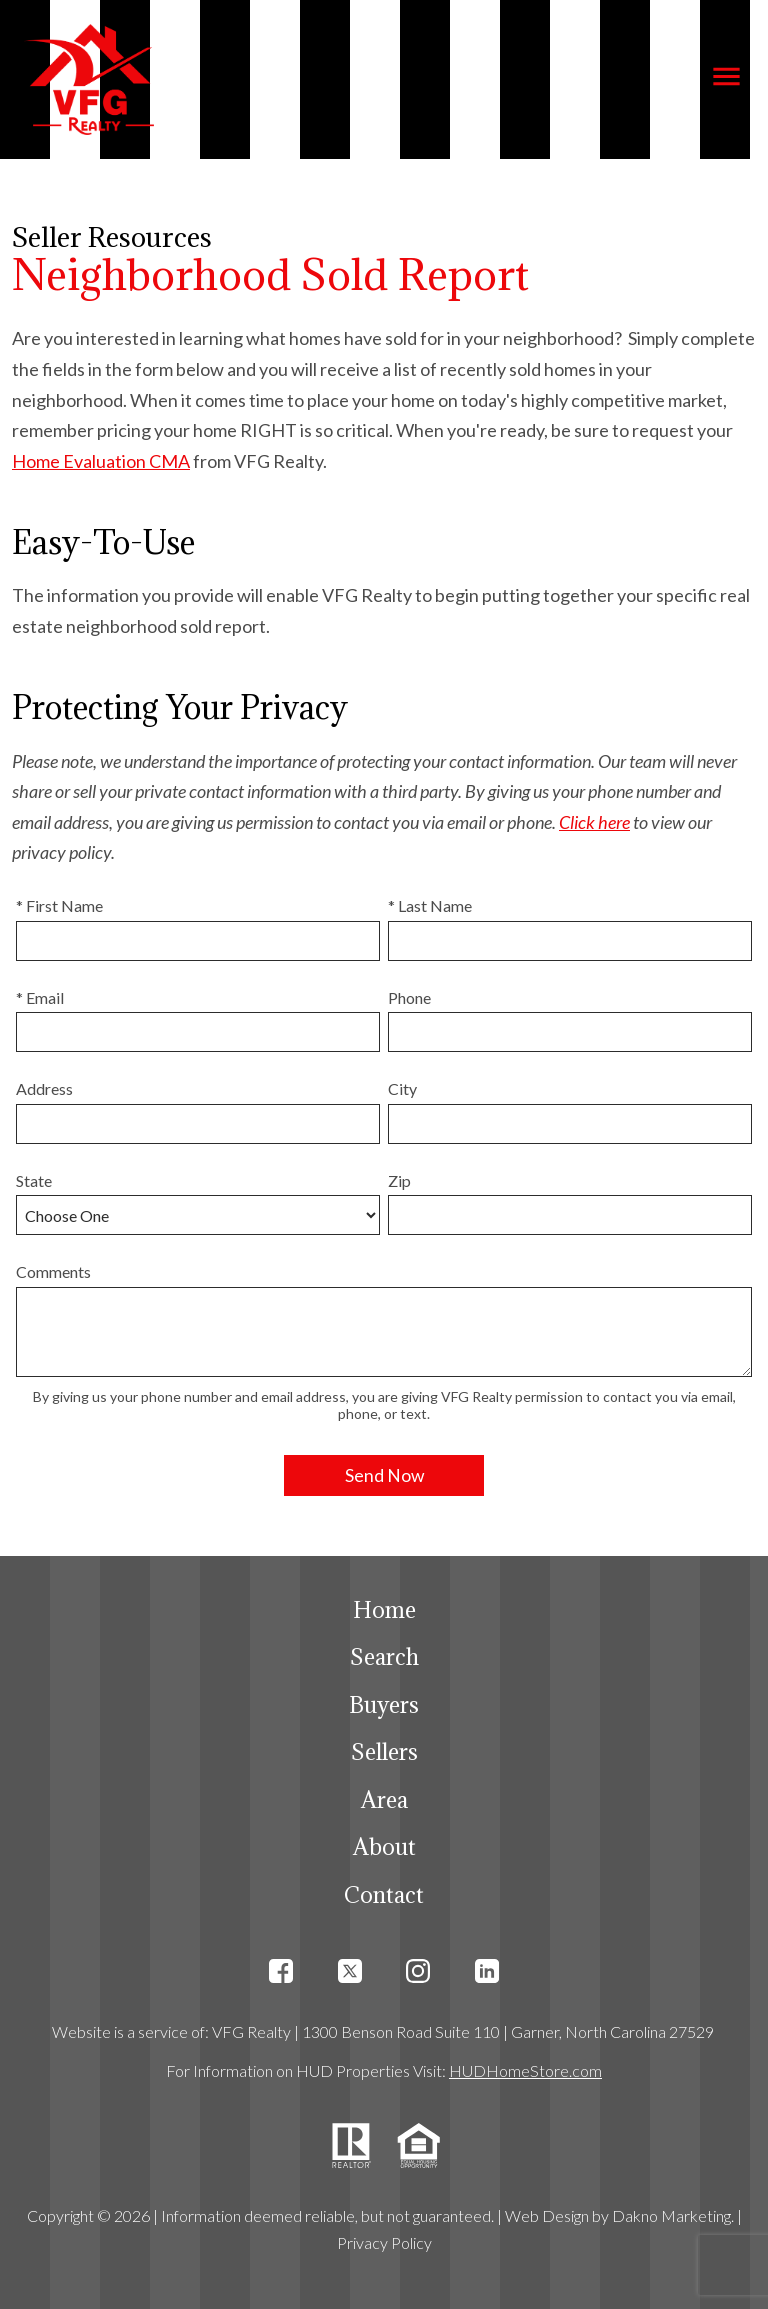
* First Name (59, 905)
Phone (409, 997)
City (402, 1088)
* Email (40, 997)
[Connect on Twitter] (350, 1976)
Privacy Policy (384, 2242)
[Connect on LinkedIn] (487, 1976)
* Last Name (430, 905)
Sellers (384, 1751)
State (34, 1180)
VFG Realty (251, 2031)
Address (44, 1088)
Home (384, 1609)
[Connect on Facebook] (281, 1976)
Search (384, 1656)
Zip (399, 1180)
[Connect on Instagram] (418, 1976)
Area (384, 1799)
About (384, 1846)
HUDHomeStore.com (525, 2070)
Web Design (547, 2215)
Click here (594, 822)
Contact (384, 1894)
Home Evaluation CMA (101, 461)
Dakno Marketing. (673, 2215)
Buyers (384, 1704)
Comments (53, 1271)
